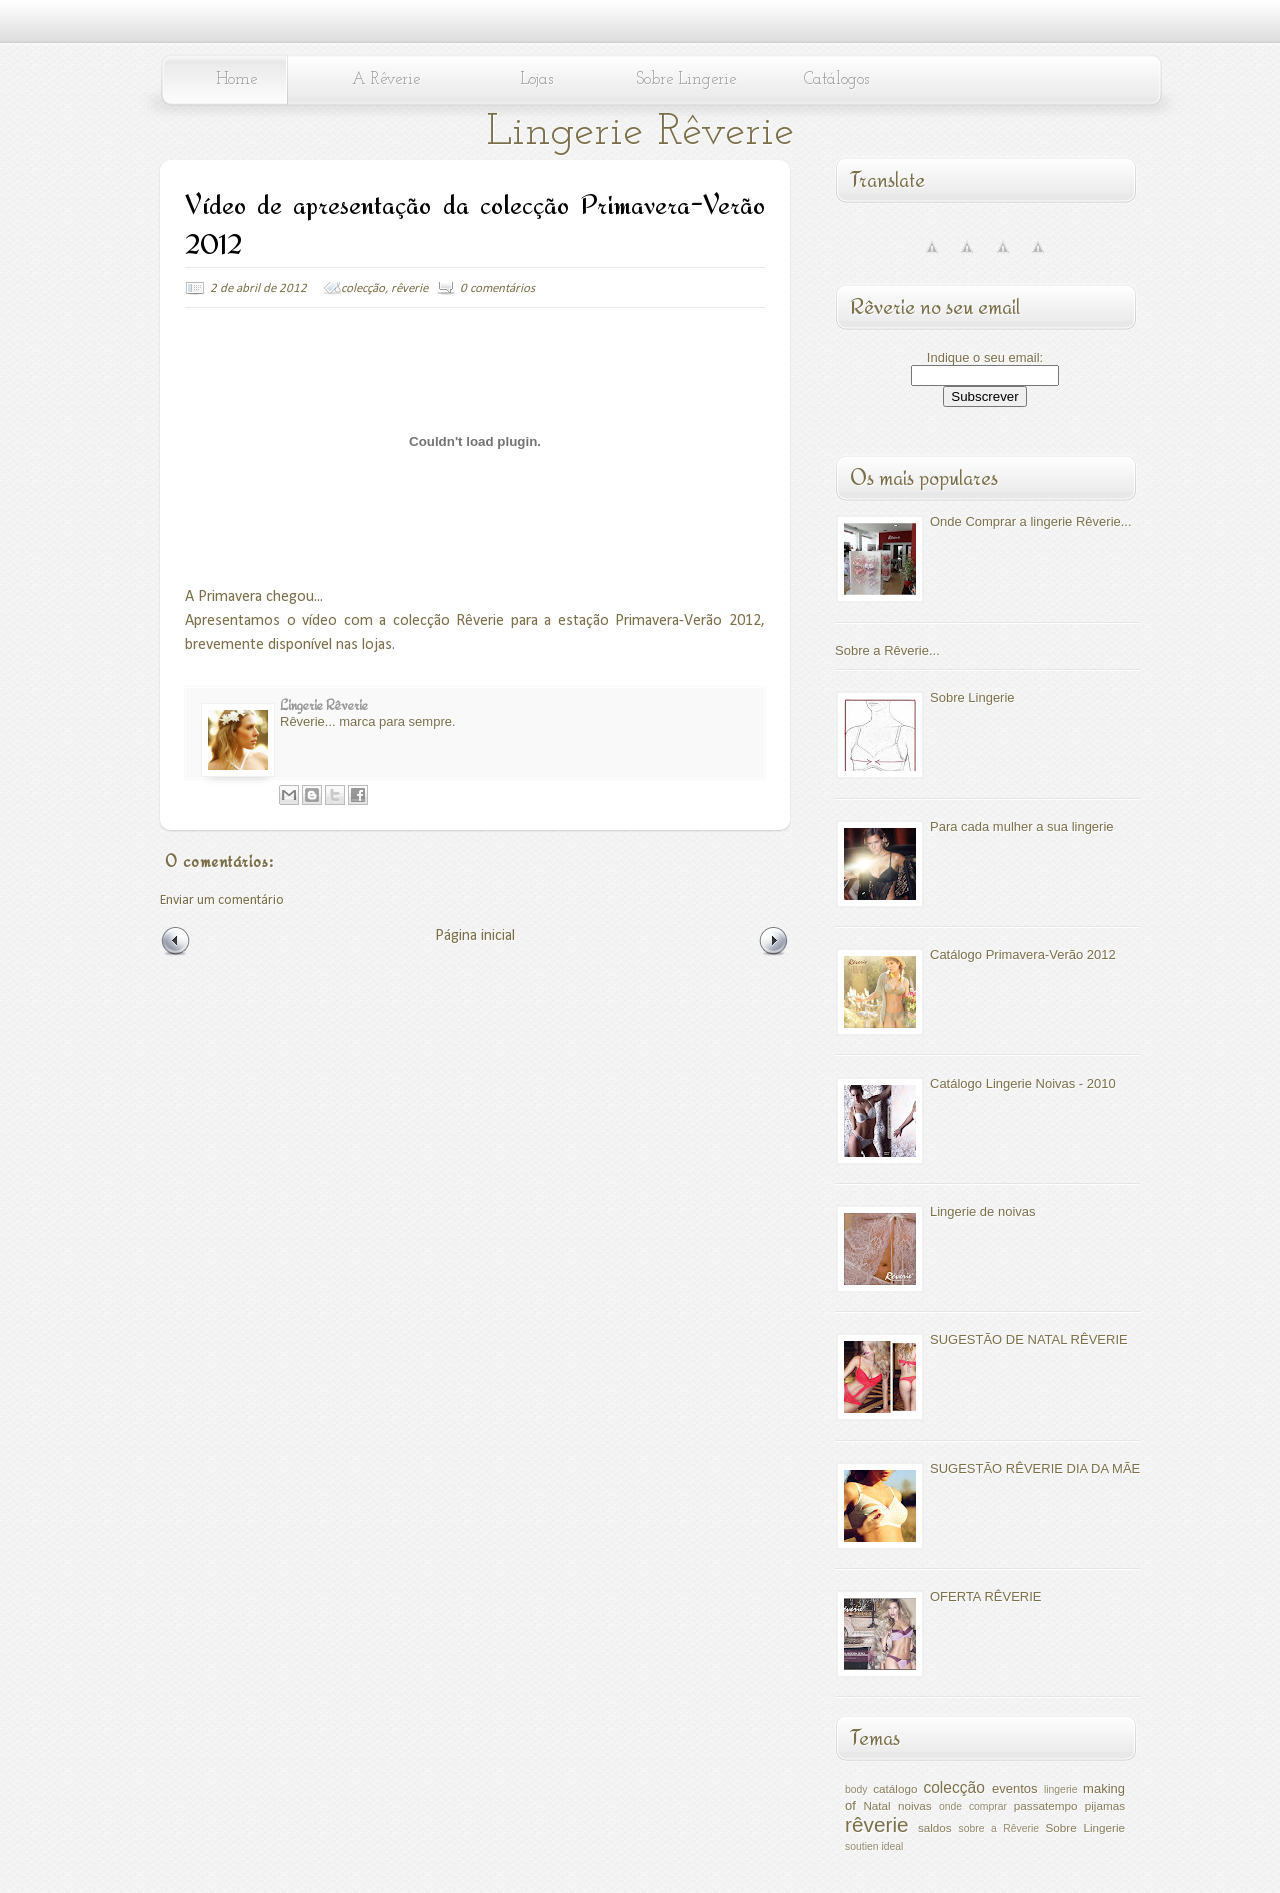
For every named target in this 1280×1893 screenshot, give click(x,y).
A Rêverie (386, 79)
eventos (1015, 1788)
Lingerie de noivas (983, 1211)
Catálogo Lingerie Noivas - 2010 (1023, 1083)
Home (236, 79)
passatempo (1046, 1805)
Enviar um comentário (222, 900)
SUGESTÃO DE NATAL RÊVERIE (1029, 1339)
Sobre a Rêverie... (887, 650)
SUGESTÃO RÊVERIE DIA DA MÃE (1035, 1468)
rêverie (409, 288)
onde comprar (973, 1806)
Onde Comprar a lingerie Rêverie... (1031, 521)
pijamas (1105, 1805)
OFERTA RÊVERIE (986, 1596)
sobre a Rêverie (999, 1828)
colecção (363, 288)
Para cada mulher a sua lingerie (1022, 826)
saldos (935, 1827)
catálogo (895, 1788)
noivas (915, 1805)
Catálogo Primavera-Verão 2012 (1023, 954)
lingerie (1061, 1789)
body (856, 1789)
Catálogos (836, 79)
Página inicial (475, 936)
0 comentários (497, 288)
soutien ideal (874, 1846)
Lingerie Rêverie (640, 132)
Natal (876, 1805)
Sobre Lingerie (686, 79)
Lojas (536, 79)
